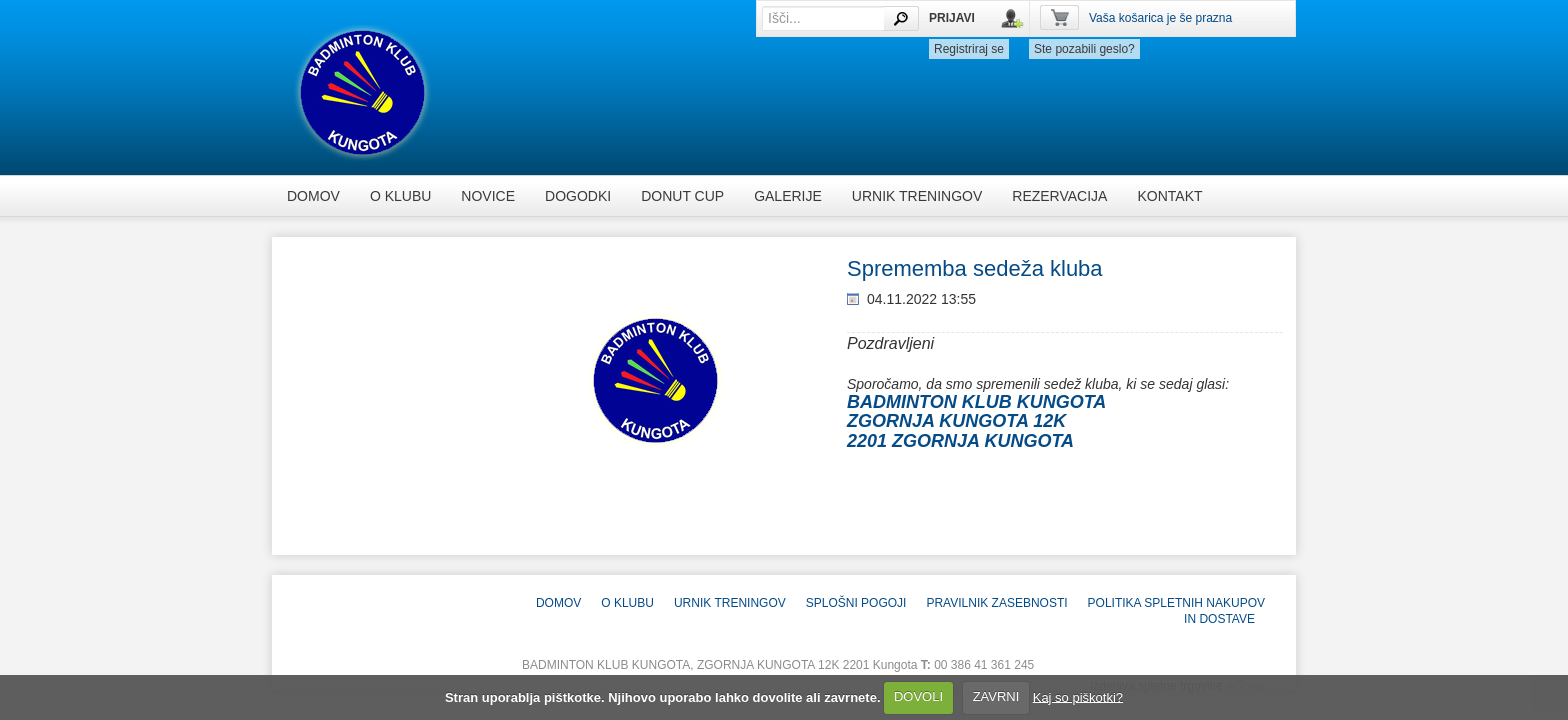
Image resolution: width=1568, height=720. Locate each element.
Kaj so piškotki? (1078, 696)
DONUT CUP (682, 196)
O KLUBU (400, 196)
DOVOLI (918, 696)
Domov (313, 196)
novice (488, 196)
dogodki (578, 196)
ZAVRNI (996, 696)
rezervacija (1059, 196)
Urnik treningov (917, 196)
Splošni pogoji (856, 603)
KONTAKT (1169, 196)
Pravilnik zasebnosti (996, 603)
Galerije (788, 196)
